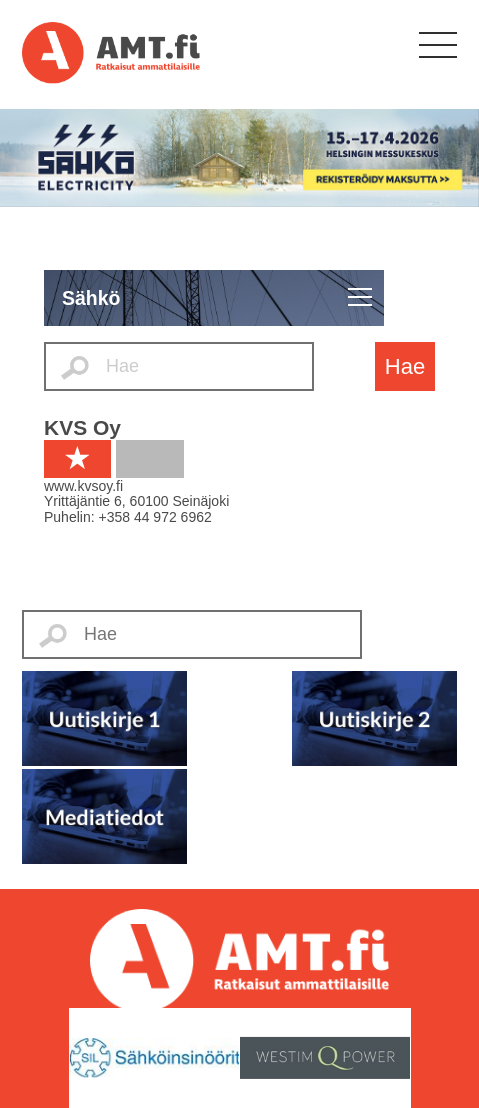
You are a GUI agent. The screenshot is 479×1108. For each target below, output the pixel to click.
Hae (405, 366)
